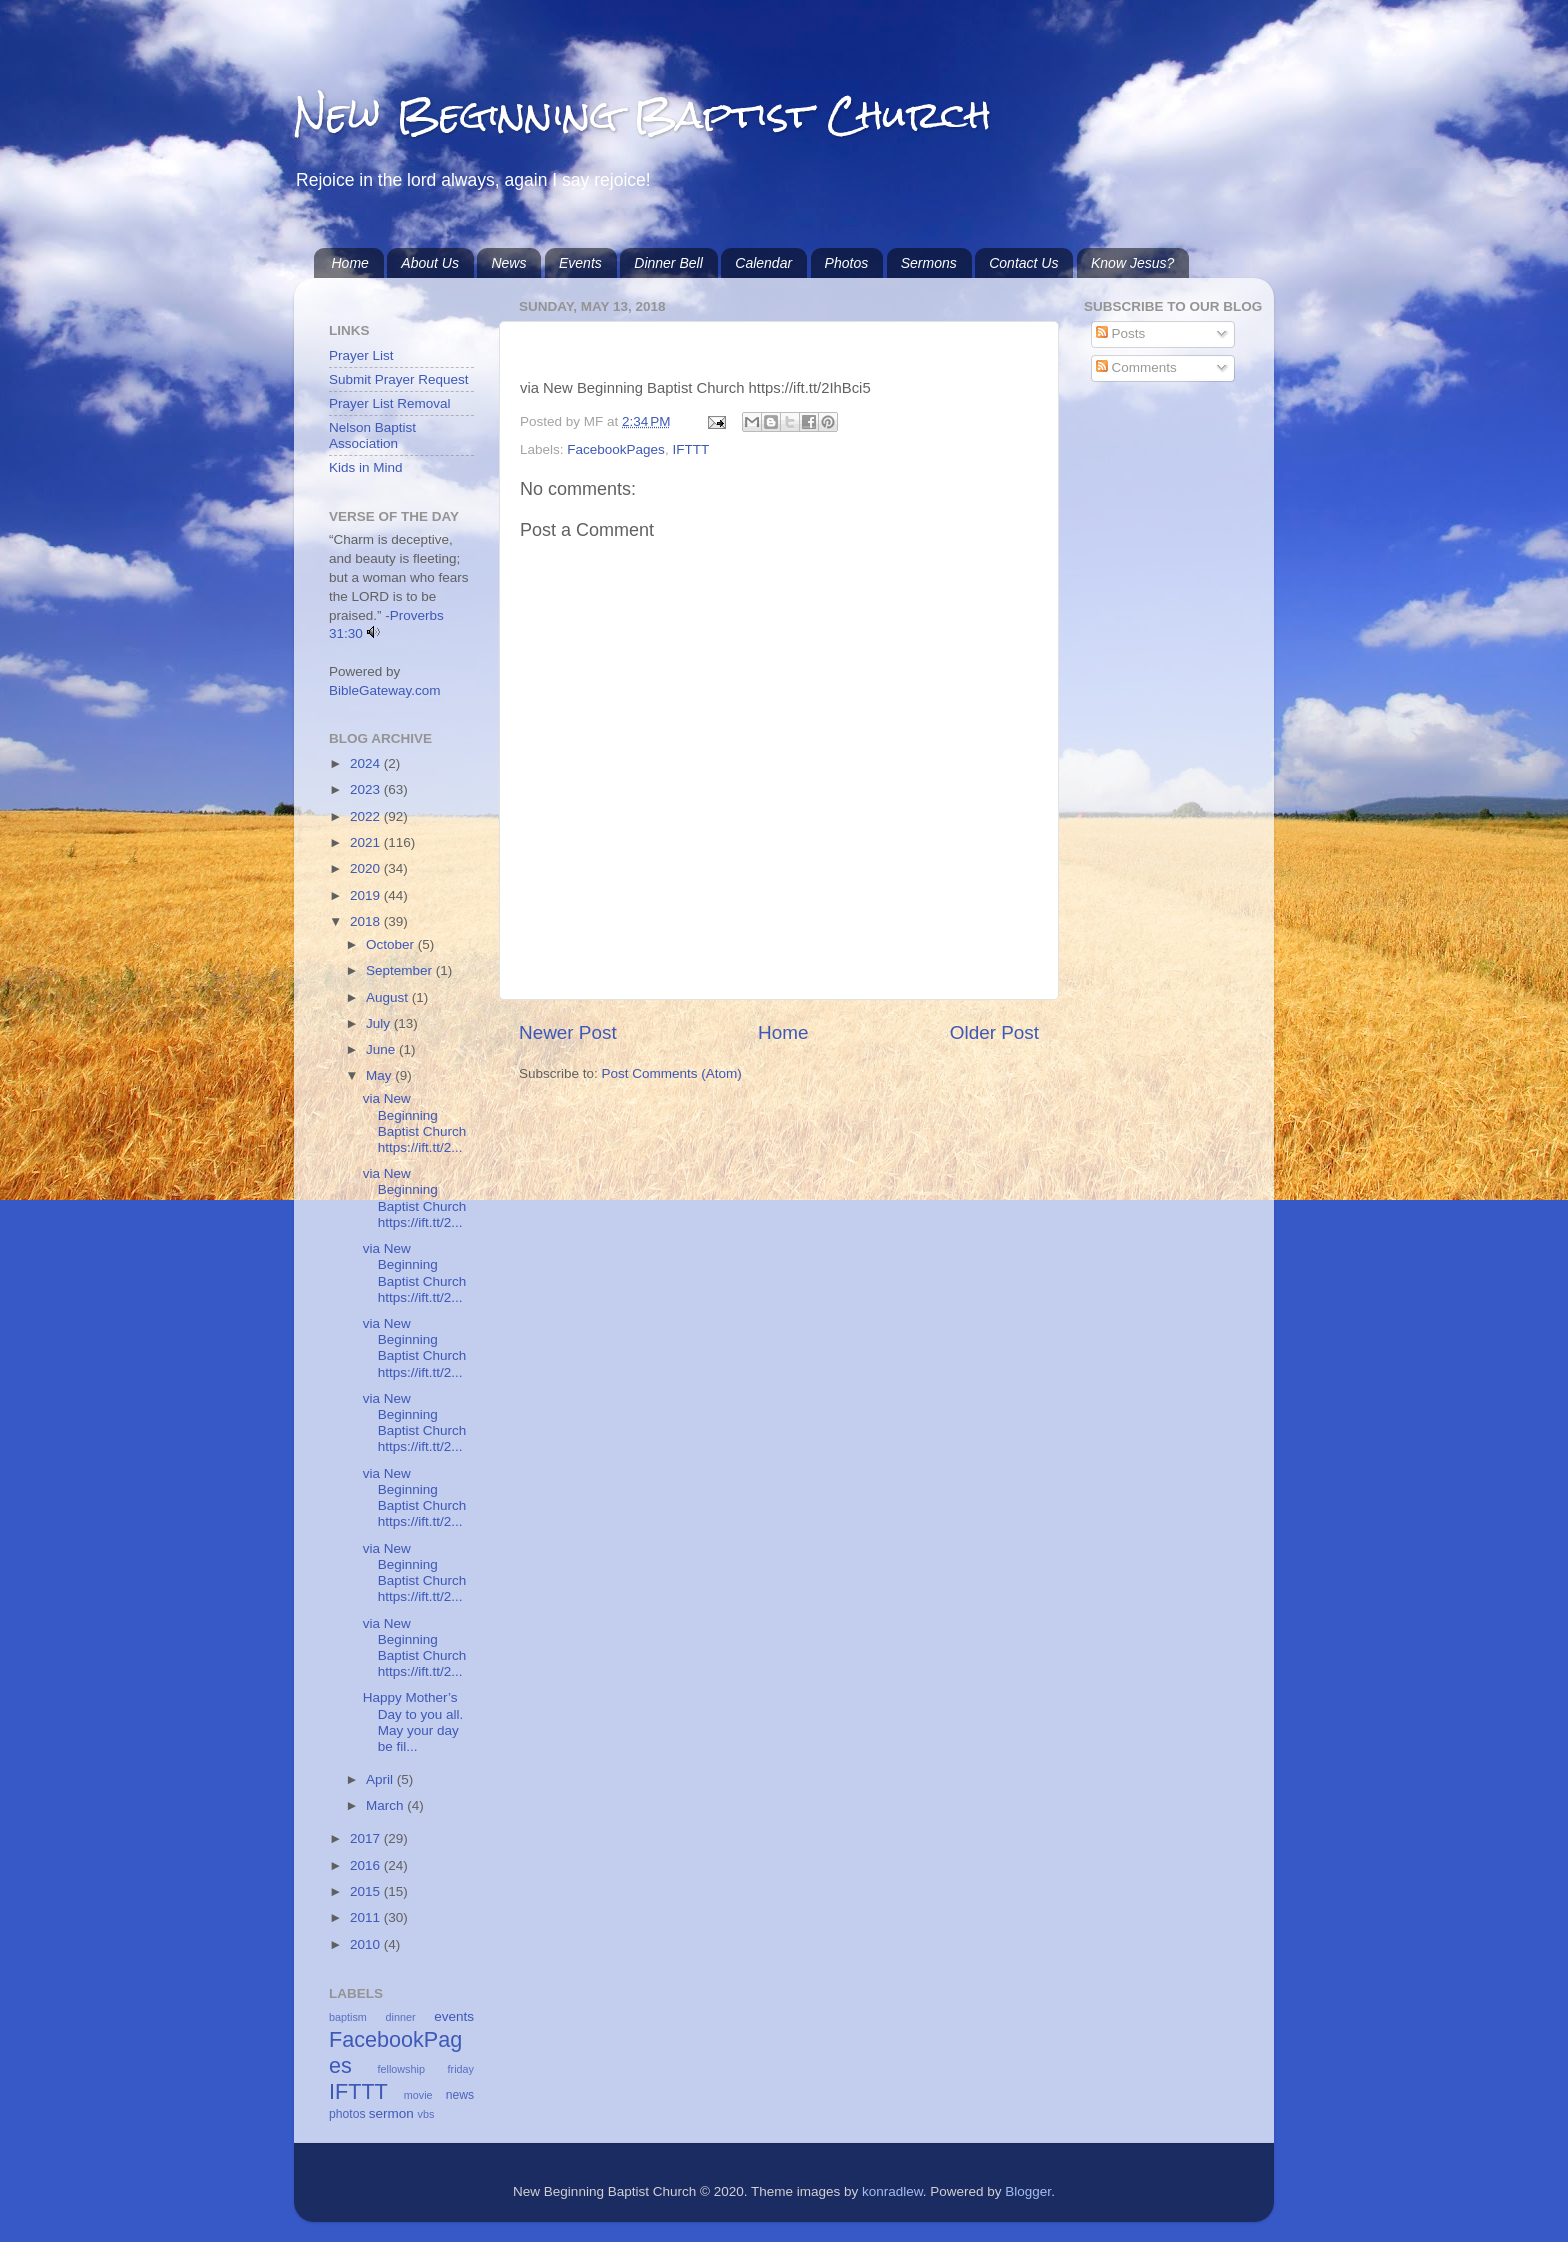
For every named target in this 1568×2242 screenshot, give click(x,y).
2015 (367, 1891)
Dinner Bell (668, 263)
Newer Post (568, 1032)
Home (350, 263)
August (389, 997)
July (380, 1023)
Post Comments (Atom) (672, 1073)
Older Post (994, 1032)
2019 (367, 895)
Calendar (763, 263)
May (380, 1075)
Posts (1121, 333)
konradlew (892, 2191)
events (454, 2016)
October (392, 944)
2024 (367, 763)
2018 (367, 921)
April (381, 1779)
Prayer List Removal (390, 403)
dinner (401, 2017)
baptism (348, 2017)
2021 (367, 842)
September (401, 970)
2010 (367, 1944)
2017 (367, 1838)
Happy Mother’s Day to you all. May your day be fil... (413, 1722)
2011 (367, 1917)
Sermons (929, 263)
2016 (367, 1865)
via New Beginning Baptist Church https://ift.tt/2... (415, 1123)
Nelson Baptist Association (372, 435)
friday (461, 2069)
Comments (1136, 367)
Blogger (1028, 2191)
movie (418, 2095)
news (460, 2095)
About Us (430, 263)
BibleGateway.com (385, 690)
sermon (391, 2113)
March (386, 1805)
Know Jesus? (1132, 263)
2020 (367, 868)
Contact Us (1023, 263)
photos (347, 2114)
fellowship (401, 2069)
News (508, 263)
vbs (426, 2114)
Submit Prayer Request (399, 379)
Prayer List (361, 355)
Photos (847, 263)
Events (580, 263)
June (382, 1049)
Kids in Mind (366, 467)
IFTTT (690, 449)
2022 (367, 816)
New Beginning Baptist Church (642, 114)
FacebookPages (616, 449)
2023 (367, 789)
